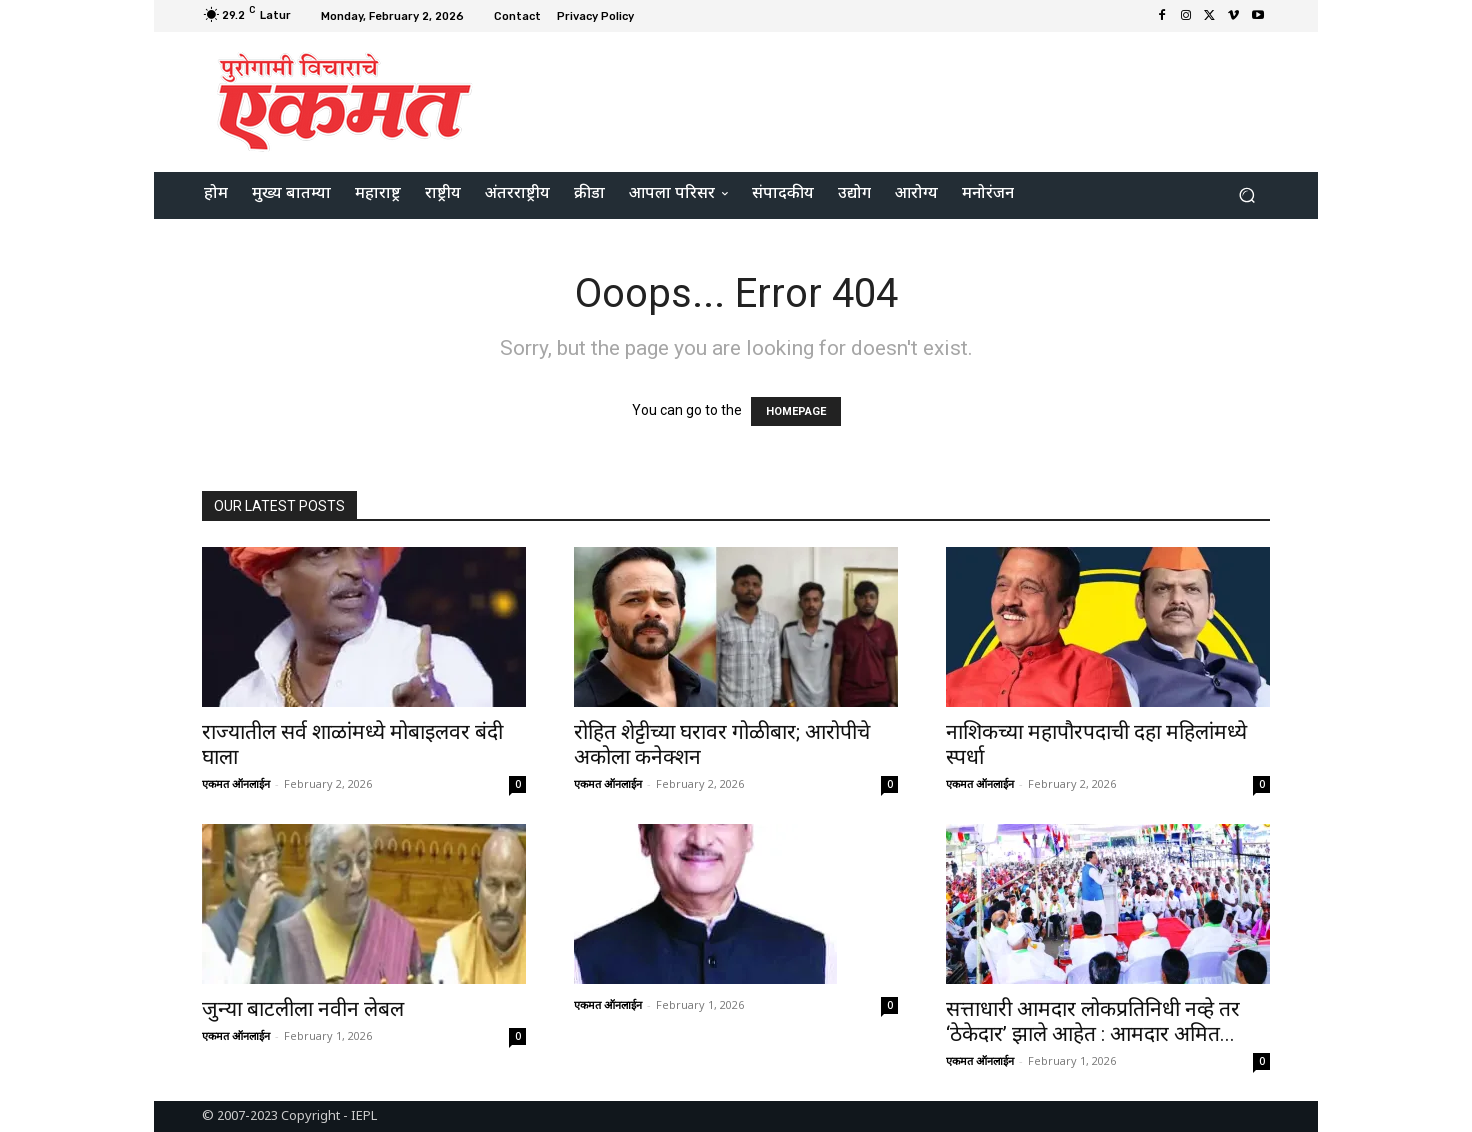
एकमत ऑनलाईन (236, 783)
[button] (1246, 195)
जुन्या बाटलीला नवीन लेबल (303, 1009)
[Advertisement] (903, 99)
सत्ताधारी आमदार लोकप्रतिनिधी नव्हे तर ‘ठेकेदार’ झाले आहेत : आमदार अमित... (1095, 1021)
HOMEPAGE (796, 411)
